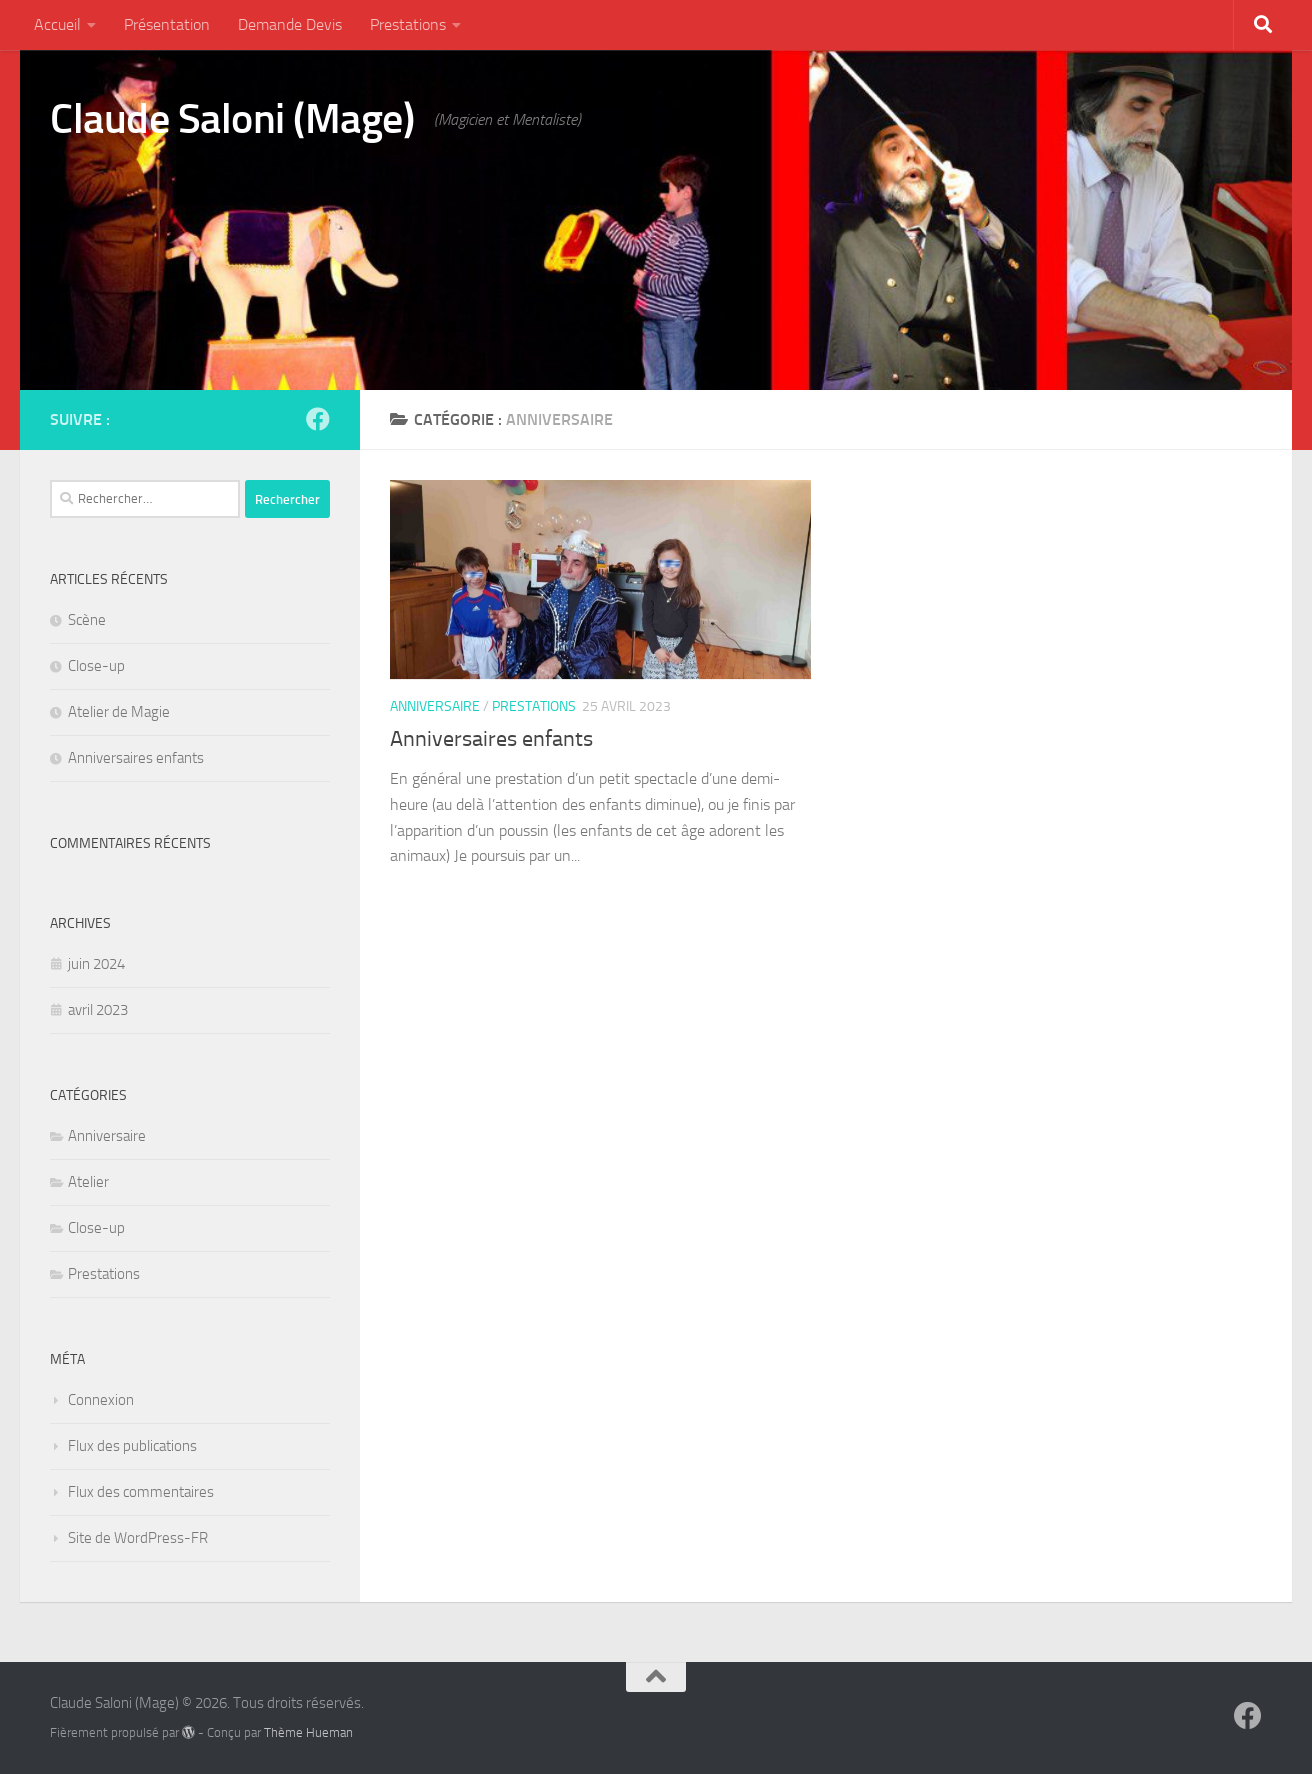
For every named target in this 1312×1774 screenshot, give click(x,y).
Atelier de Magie (119, 712)
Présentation (167, 24)
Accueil (57, 24)
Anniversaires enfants (491, 739)
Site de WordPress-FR (138, 1538)
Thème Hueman (308, 1732)
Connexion (101, 1400)
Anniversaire (435, 706)
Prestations (408, 24)
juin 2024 (96, 964)
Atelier (88, 1182)
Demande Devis (290, 24)
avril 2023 (98, 1010)
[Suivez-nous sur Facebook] (318, 419)
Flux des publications (132, 1446)
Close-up (96, 666)
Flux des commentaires (141, 1492)
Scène (87, 620)
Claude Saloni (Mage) (232, 119)
